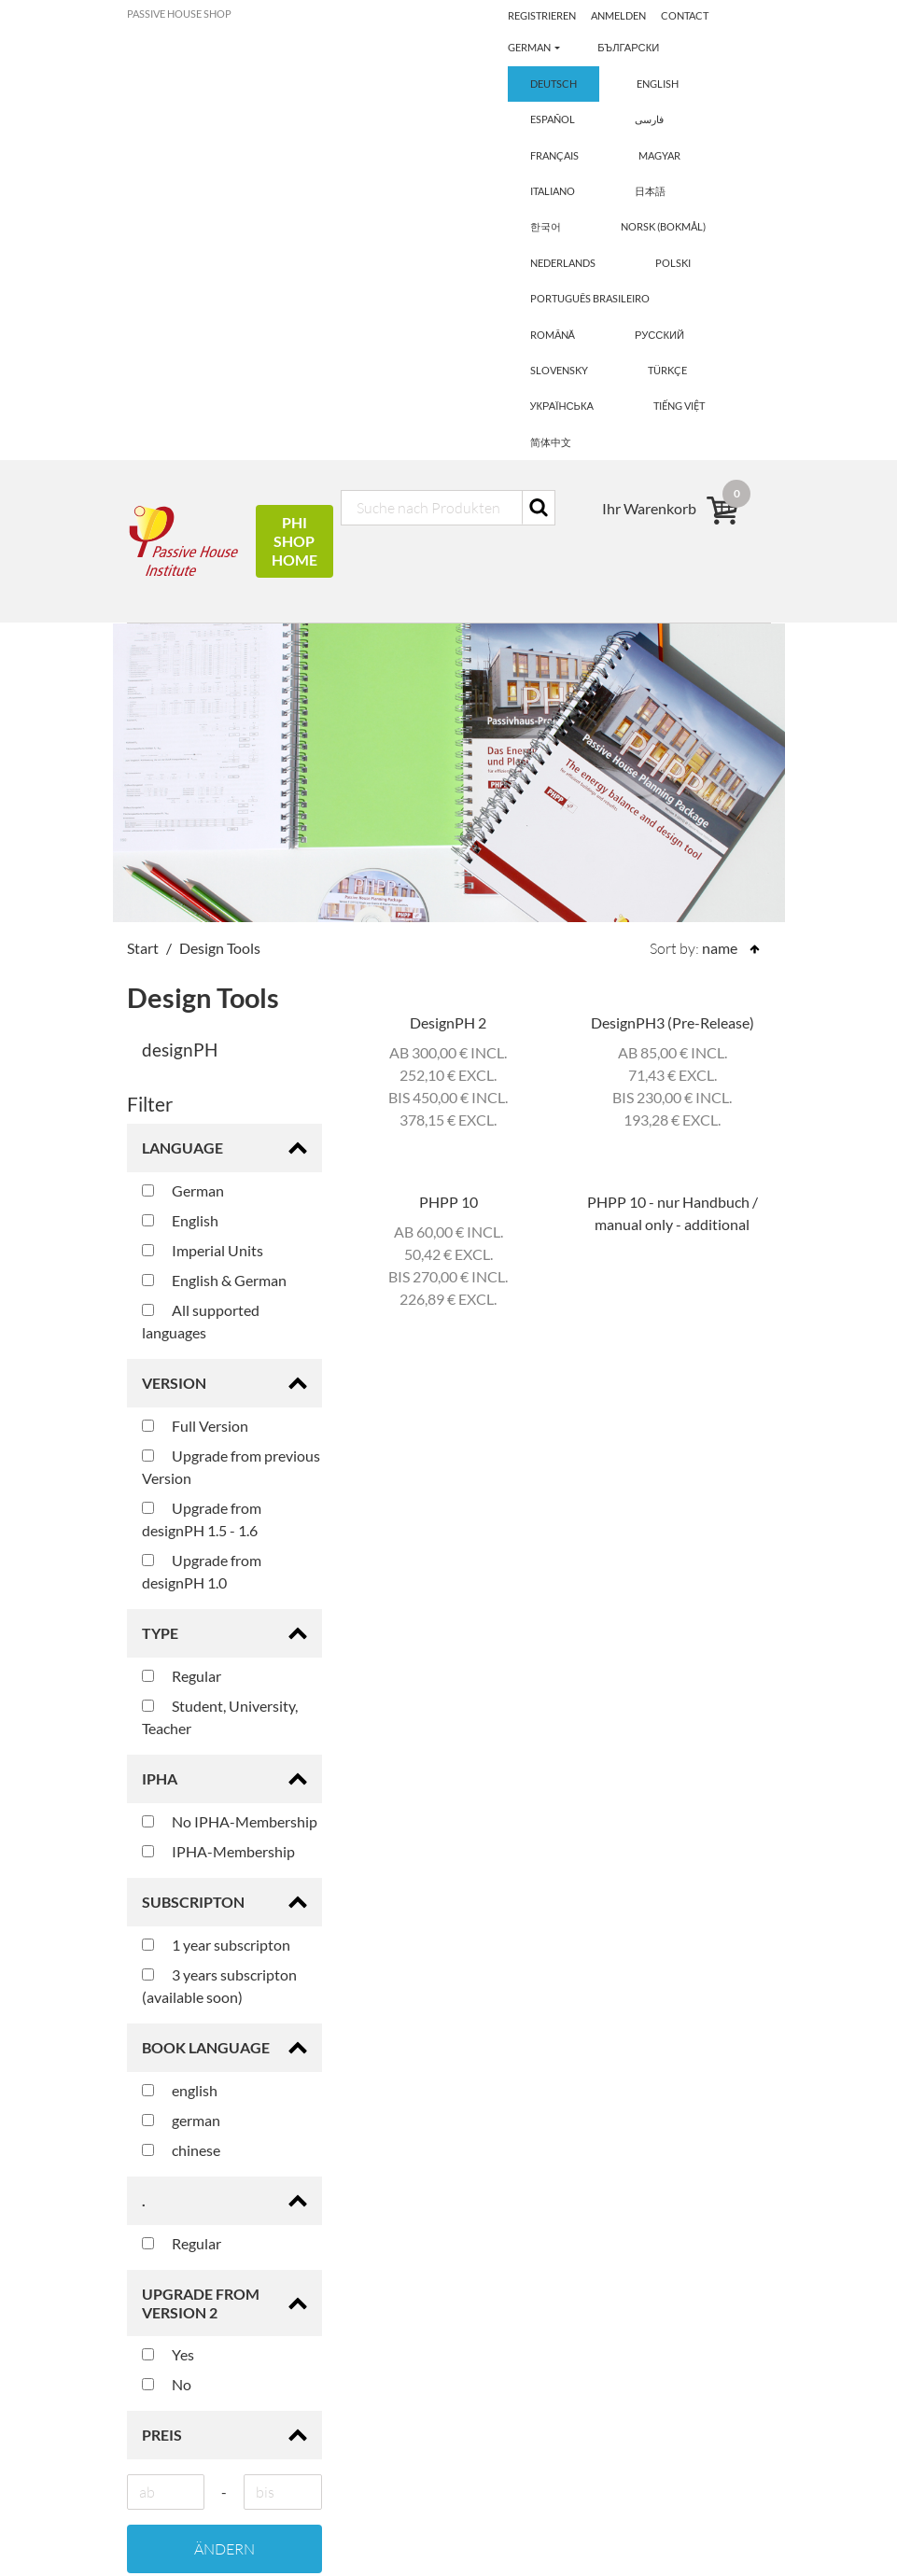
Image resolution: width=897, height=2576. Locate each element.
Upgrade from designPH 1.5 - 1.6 (201, 1119)
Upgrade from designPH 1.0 (201, 1172)
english (179, 1691)
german (181, 1720)
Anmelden (691, 15)
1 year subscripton (216, 1545)
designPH (179, 649)
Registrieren (612, 15)
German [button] (530, 15)
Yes (168, 1954)
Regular (181, 1276)
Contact (531, 45)
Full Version (195, 1026)
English (180, 821)
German (183, 791)
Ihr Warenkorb (510, 2366)
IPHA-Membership (218, 1452)
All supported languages (200, 922)
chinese (181, 1750)
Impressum (499, 2456)
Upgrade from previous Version (231, 1067)
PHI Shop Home (294, 141)
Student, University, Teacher (220, 1317)
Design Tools (219, 548)
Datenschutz (504, 2516)
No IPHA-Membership (229, 1422)
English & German (214, 880)
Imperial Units (202, 851)
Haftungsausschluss (527, 2486)
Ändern (224, 2148)
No (166, 1984)
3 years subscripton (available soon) (219, 1586)
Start (143, 548)
